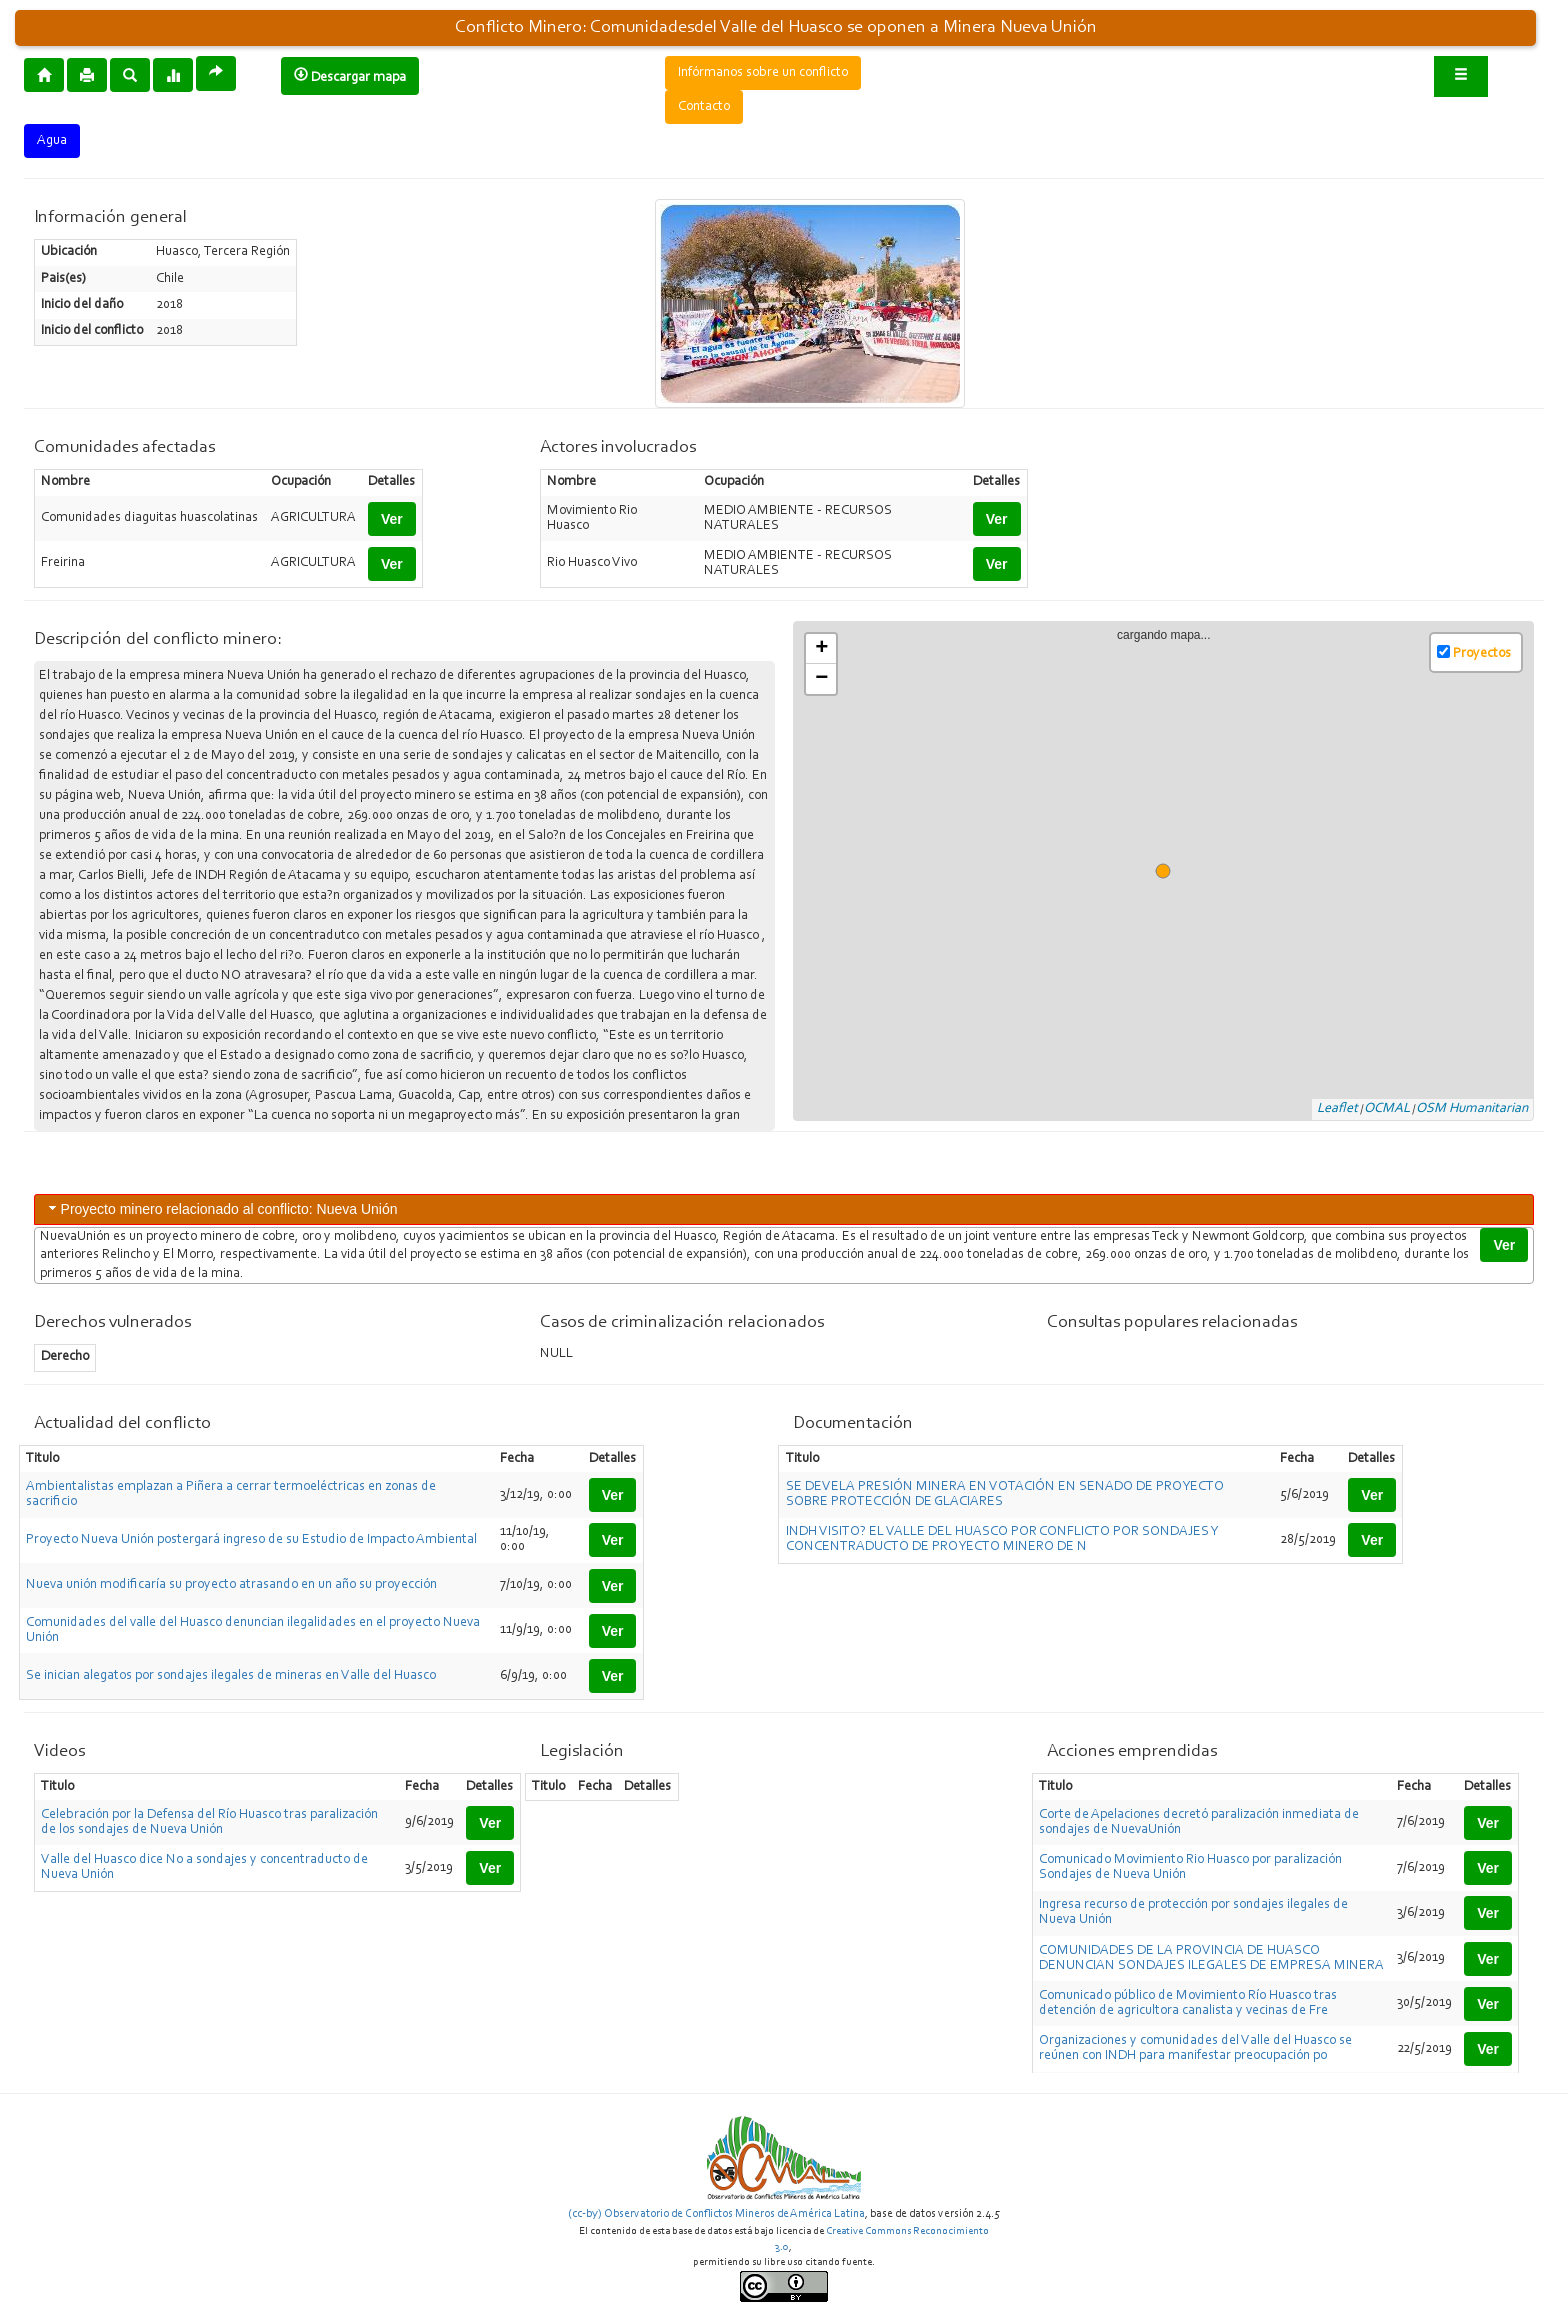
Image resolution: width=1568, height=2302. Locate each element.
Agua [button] (52, 141)
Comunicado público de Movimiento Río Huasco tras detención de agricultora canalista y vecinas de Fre (1188, 2003)
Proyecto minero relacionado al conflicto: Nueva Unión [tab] (221, 1208)
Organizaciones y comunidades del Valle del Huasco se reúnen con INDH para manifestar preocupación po (1195, 2048)
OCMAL (1387, 1109)
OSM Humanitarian (1472, 1109)
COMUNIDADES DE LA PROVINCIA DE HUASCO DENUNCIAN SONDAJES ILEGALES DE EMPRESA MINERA (1211, 1958)
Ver (392, 519)
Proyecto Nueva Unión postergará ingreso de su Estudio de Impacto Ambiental (251, 1540)
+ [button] (821, 649)
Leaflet (1337, 1109)
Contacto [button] (704, 107)
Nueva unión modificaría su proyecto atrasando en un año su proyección (231, 1585)
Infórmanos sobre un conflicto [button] (763, 73)
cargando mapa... (1171, 872)
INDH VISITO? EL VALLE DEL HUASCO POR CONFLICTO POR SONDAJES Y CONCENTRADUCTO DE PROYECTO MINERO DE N (1002, 1539)
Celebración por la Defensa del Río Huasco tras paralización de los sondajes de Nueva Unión (209, 1822)
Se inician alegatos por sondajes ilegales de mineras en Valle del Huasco (231, 1676)
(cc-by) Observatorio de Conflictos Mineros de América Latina (716, 2214)
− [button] (821, 679)
